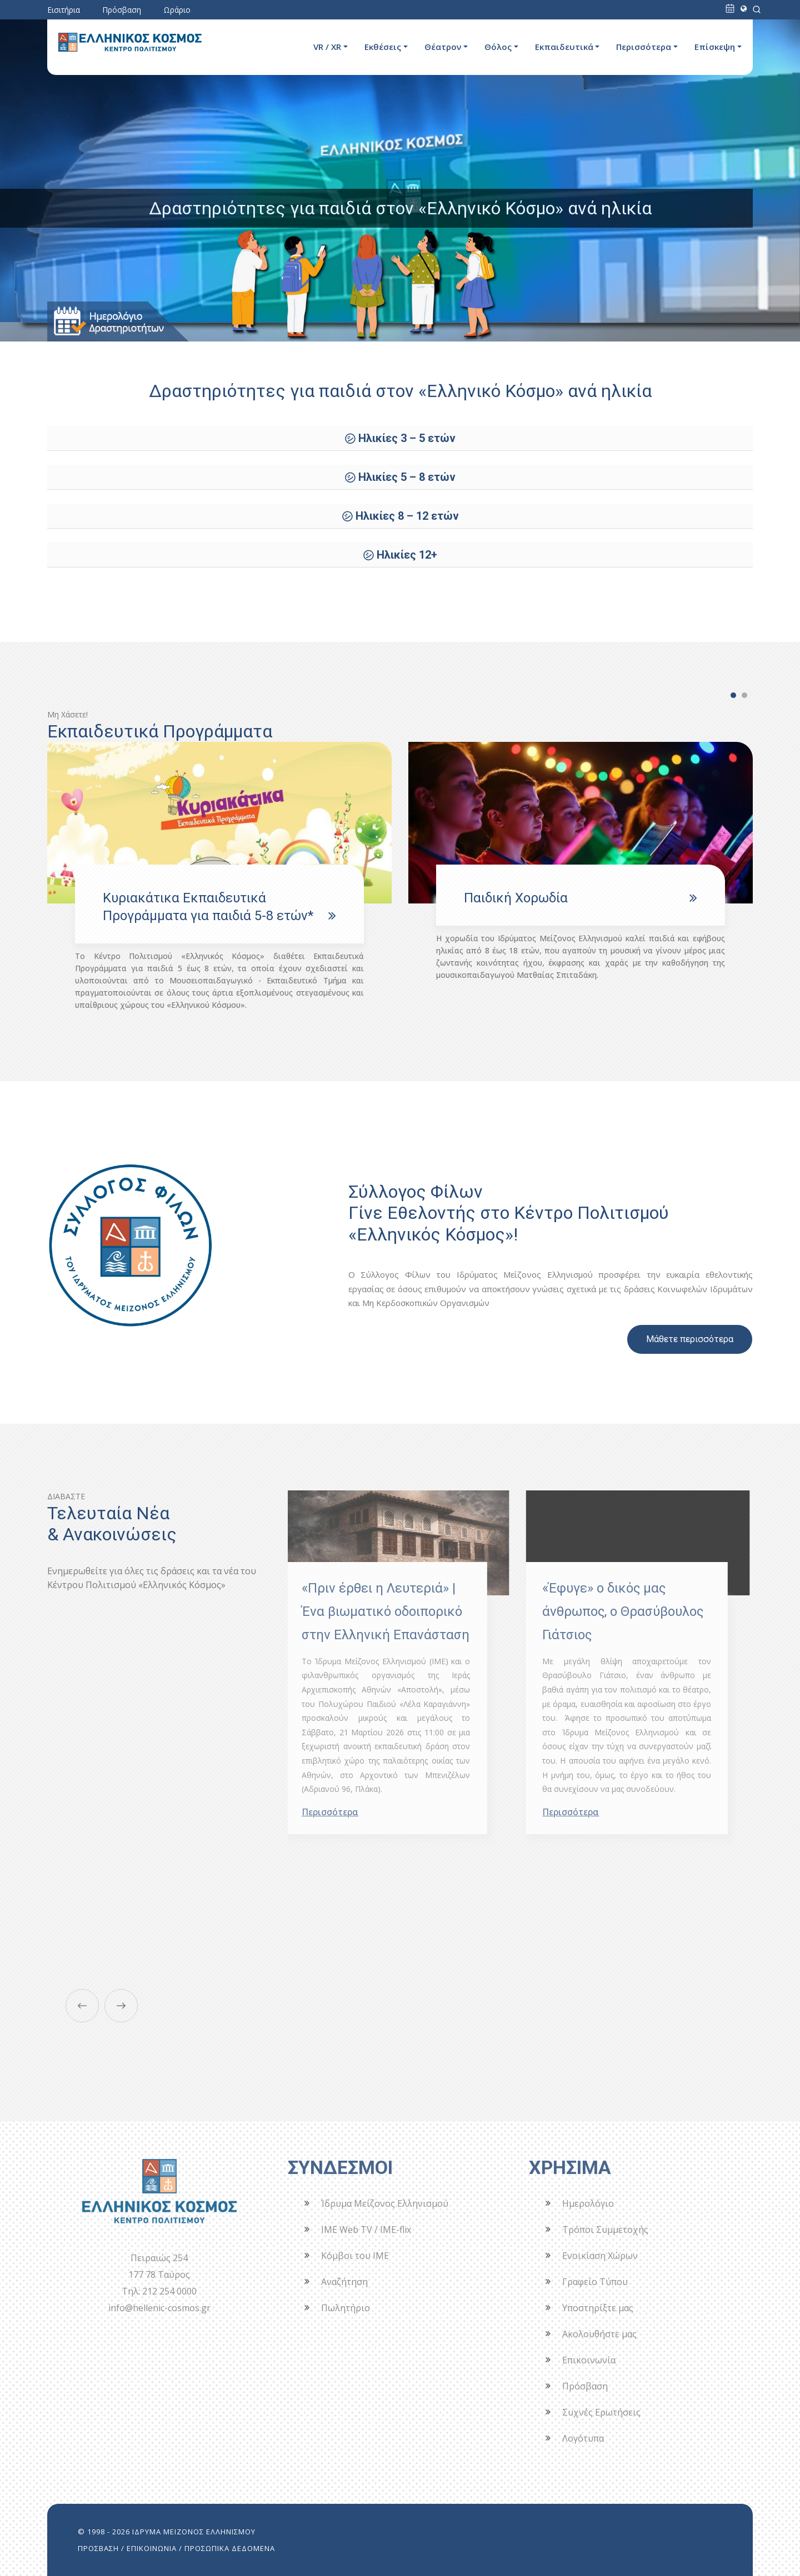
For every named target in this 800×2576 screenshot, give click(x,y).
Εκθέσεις (382, 46)
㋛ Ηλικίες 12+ (400, 554)
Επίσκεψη (714, 46)
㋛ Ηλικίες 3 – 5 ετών (400, 438)
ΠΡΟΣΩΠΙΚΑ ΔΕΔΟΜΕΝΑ (229, 2548)
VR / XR (327, 46)
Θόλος (498, 46)
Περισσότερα (643, 46)
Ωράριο (177, 9)
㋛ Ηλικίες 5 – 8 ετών (400, 477)
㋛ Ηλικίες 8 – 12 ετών (400, 516)
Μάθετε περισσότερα (689, 1339)
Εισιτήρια (63, 9)
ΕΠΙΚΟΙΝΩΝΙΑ (152, 2548)
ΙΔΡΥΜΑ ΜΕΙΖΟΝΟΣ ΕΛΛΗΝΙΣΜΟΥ (194, 2532)
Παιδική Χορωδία (516, 898)
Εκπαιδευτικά (564, 46)
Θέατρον (442, 46)
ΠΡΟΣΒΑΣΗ (98, 2548)
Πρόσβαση (121, 9)
